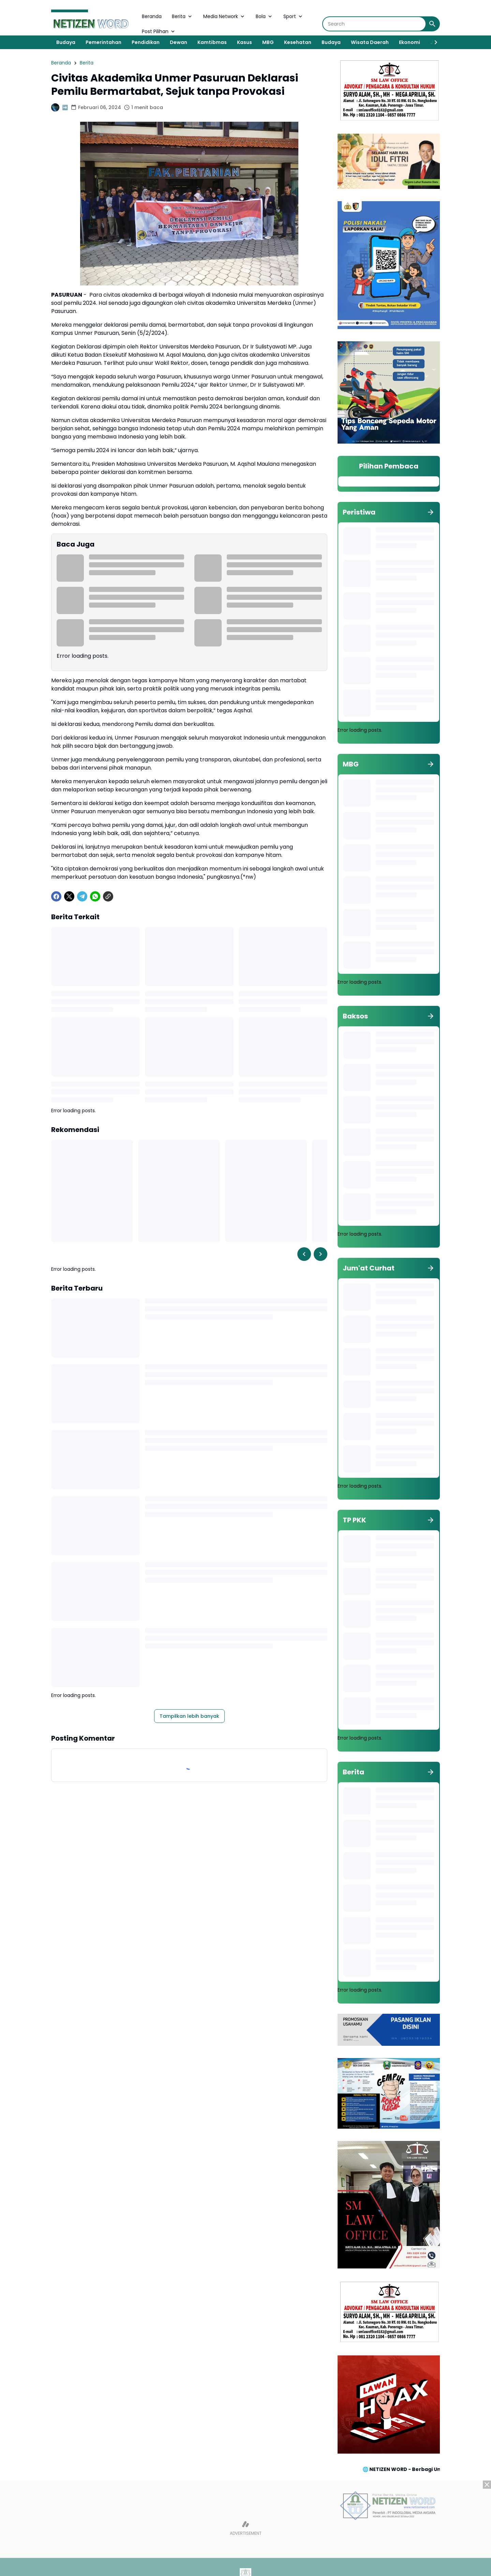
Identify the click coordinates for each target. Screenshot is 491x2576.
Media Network (224, 16)
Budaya (65, 42)
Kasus (244, 42)
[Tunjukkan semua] (431, 512)
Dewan (178, 42)
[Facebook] (56, 896)
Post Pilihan (159, 31)
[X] (69, 896)
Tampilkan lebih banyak (189, 1716)
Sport (293, 16)
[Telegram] (82, 896)
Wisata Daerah (370, 42)
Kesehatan (297, 42)
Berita (182, 16)
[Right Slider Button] (433, 42)
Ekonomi (409, 42)
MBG (268, 42)
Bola (264, 16)
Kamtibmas (212, 42)
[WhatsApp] (95, 896)
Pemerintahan (103, 42)
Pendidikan (146, 42)
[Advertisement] (245, 2528)
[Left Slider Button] (304, 1254)
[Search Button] (432, 24)
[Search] (374, 24)
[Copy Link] (108, 896)
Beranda (152, 16)
